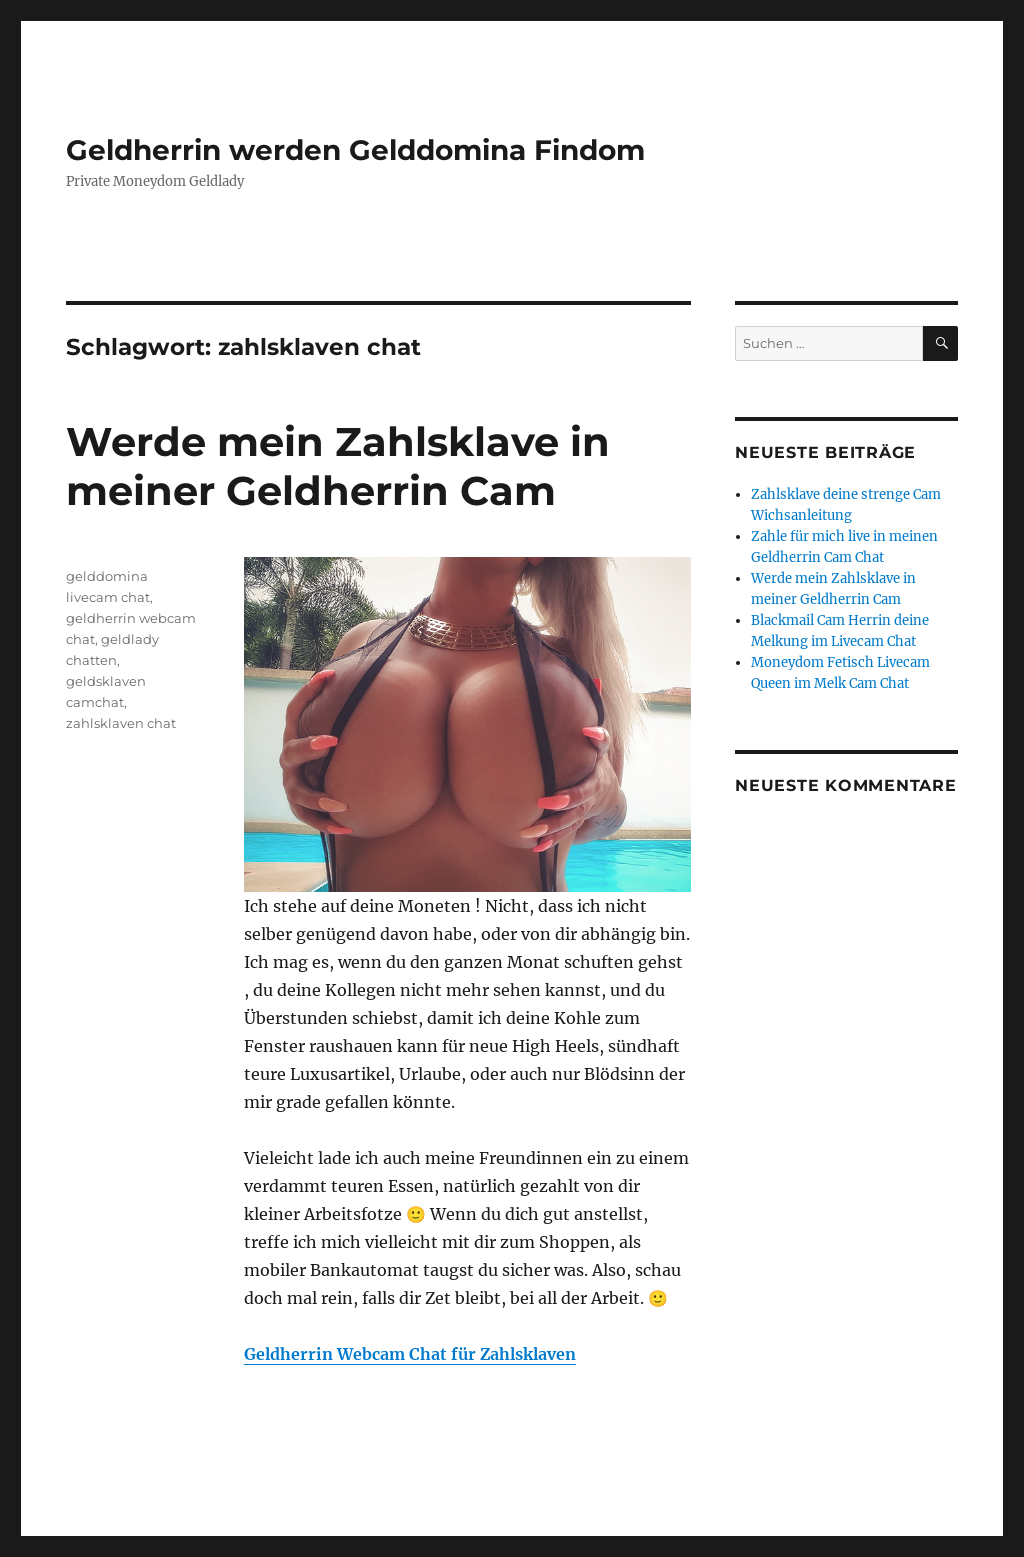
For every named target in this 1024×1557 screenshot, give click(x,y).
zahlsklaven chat (121, 723)
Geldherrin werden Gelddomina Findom (355, 150)
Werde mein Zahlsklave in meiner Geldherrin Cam (338, 466)
